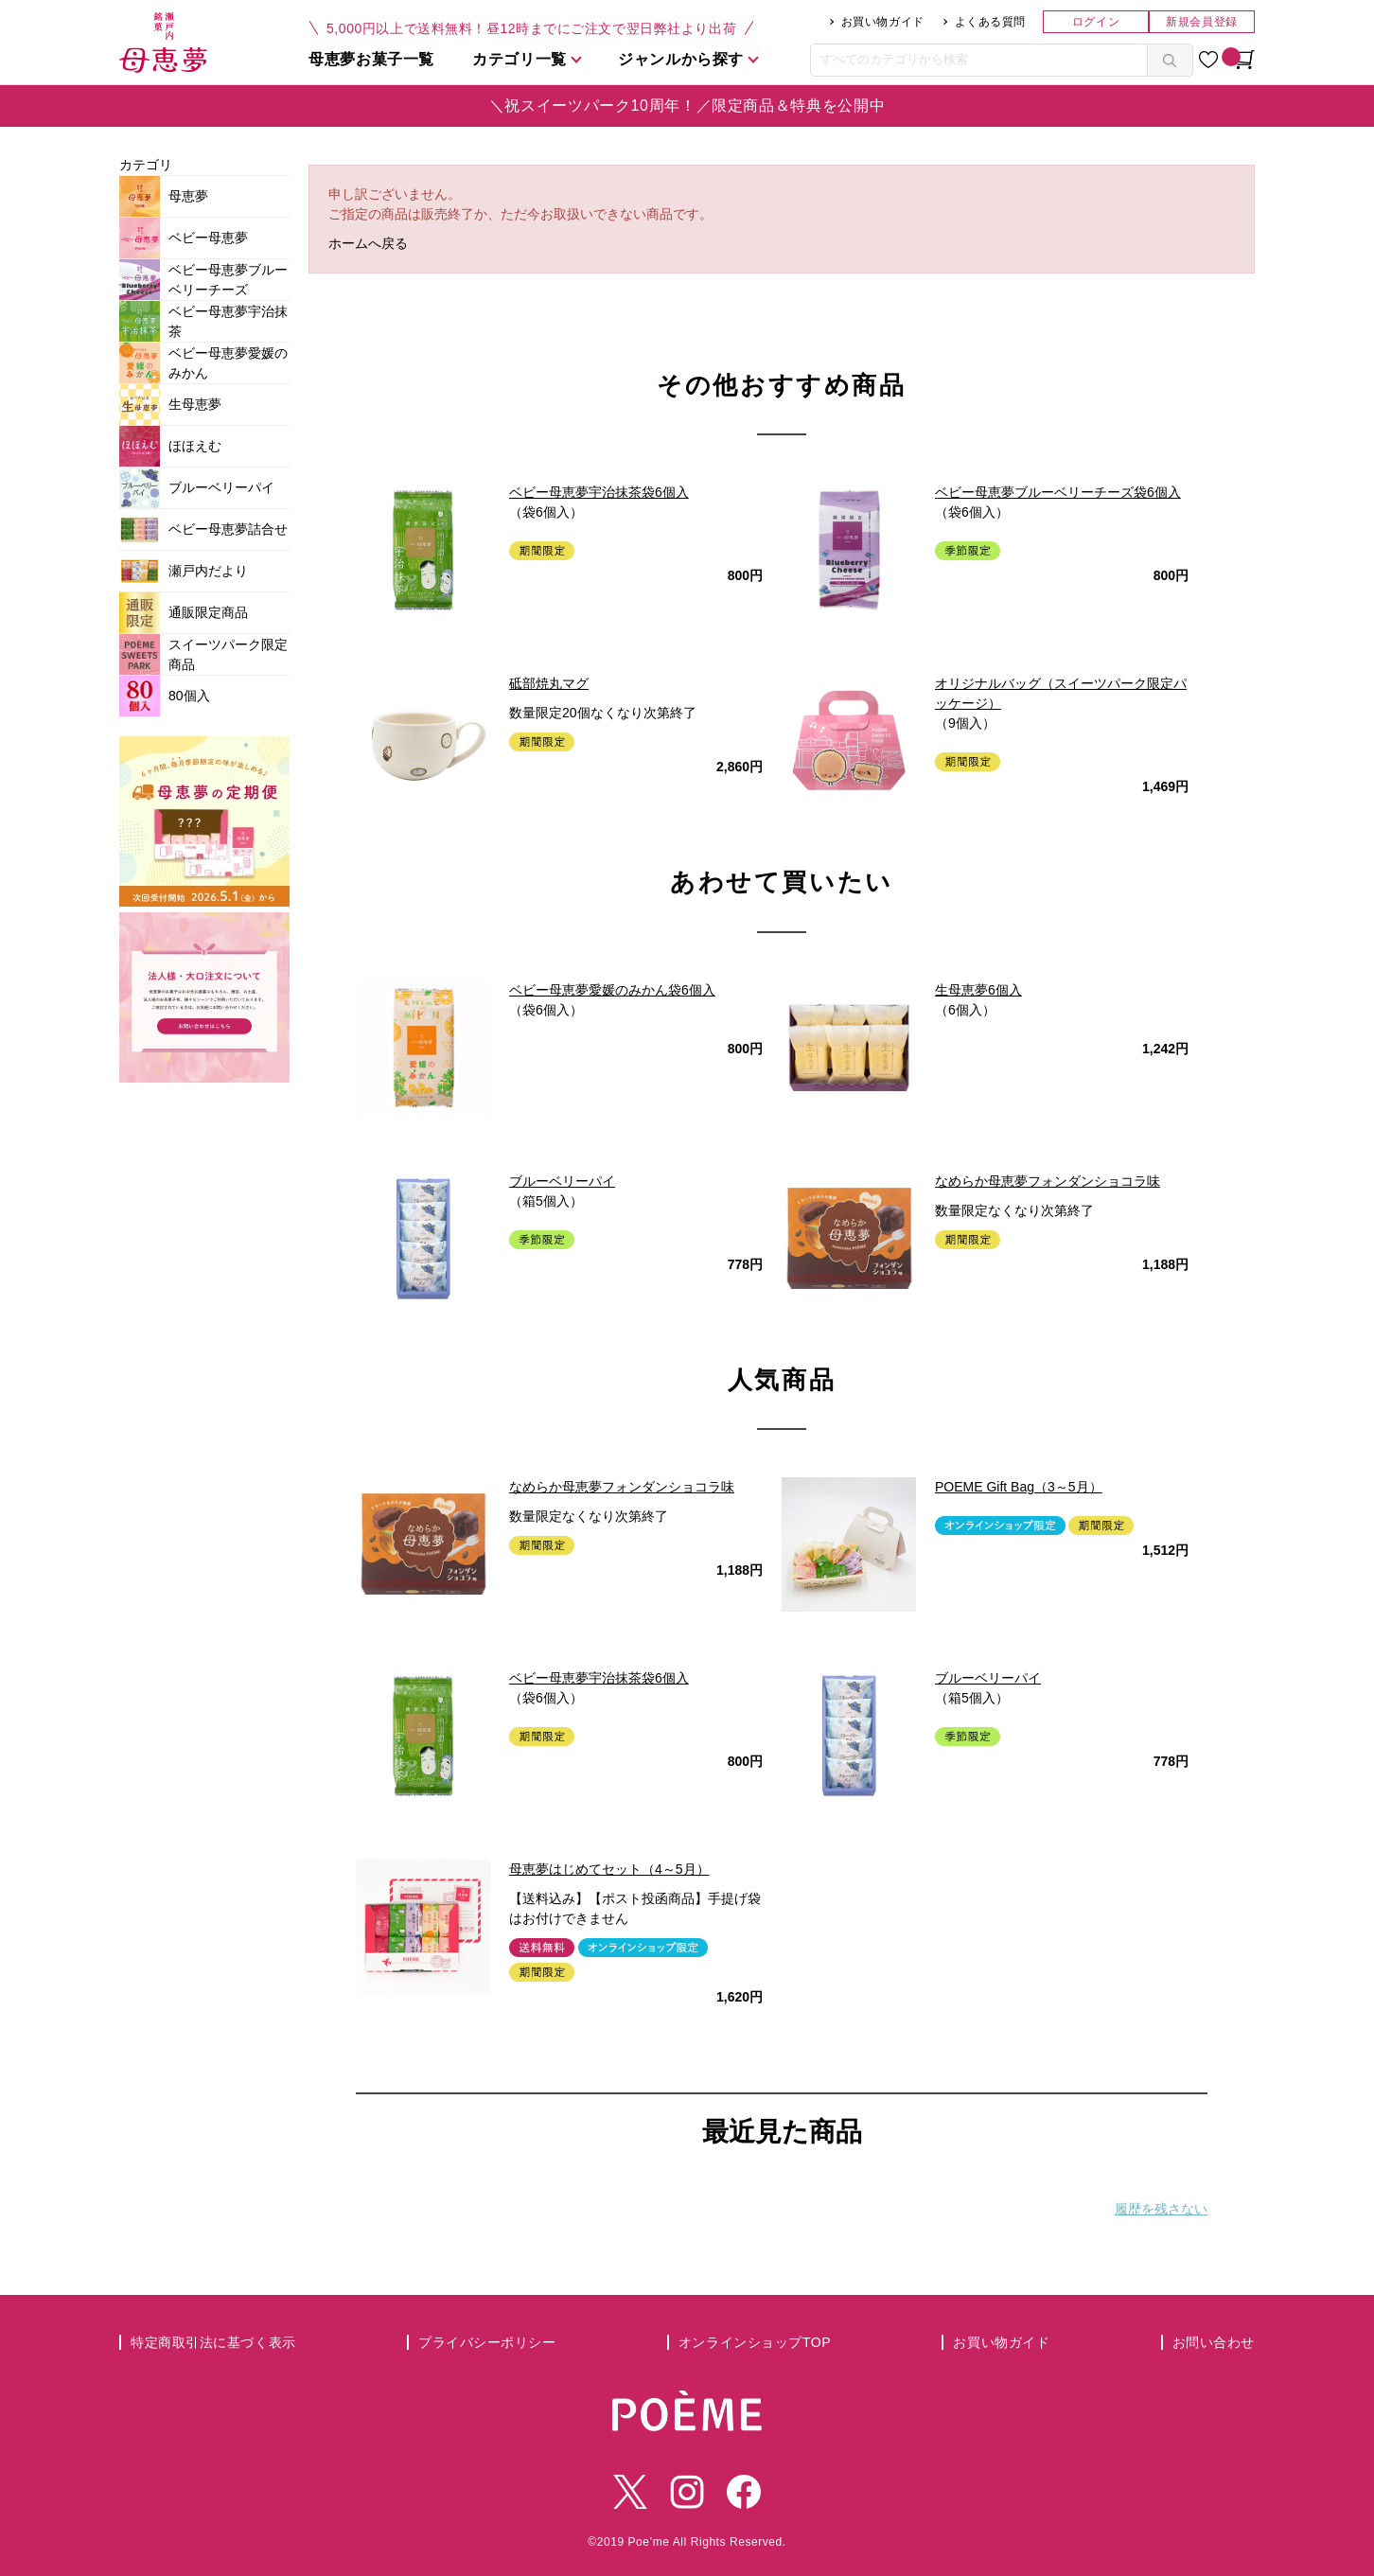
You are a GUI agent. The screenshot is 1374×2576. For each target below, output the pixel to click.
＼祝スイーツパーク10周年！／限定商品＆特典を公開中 (687, 105)
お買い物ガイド (883, 21)
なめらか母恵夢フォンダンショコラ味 (1047, 1181)
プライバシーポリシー (487, 2342)
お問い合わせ (1213, 2342)
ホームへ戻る (368, 243)
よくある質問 (990, 21)
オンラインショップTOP (754, 2342)
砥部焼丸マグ (549, 683)
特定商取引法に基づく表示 (213, 2342)
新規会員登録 (1201, 21)
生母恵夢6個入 (978, 989)
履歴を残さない (1161, 2208)
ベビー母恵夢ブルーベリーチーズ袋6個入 (1058, 492)
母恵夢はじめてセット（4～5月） (609, 1869)
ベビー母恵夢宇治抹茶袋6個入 (599, 492)
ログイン (1095, 21)
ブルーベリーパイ (562, 1181)
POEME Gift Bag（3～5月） (1018, 1486)
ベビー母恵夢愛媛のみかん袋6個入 (612, 989)
